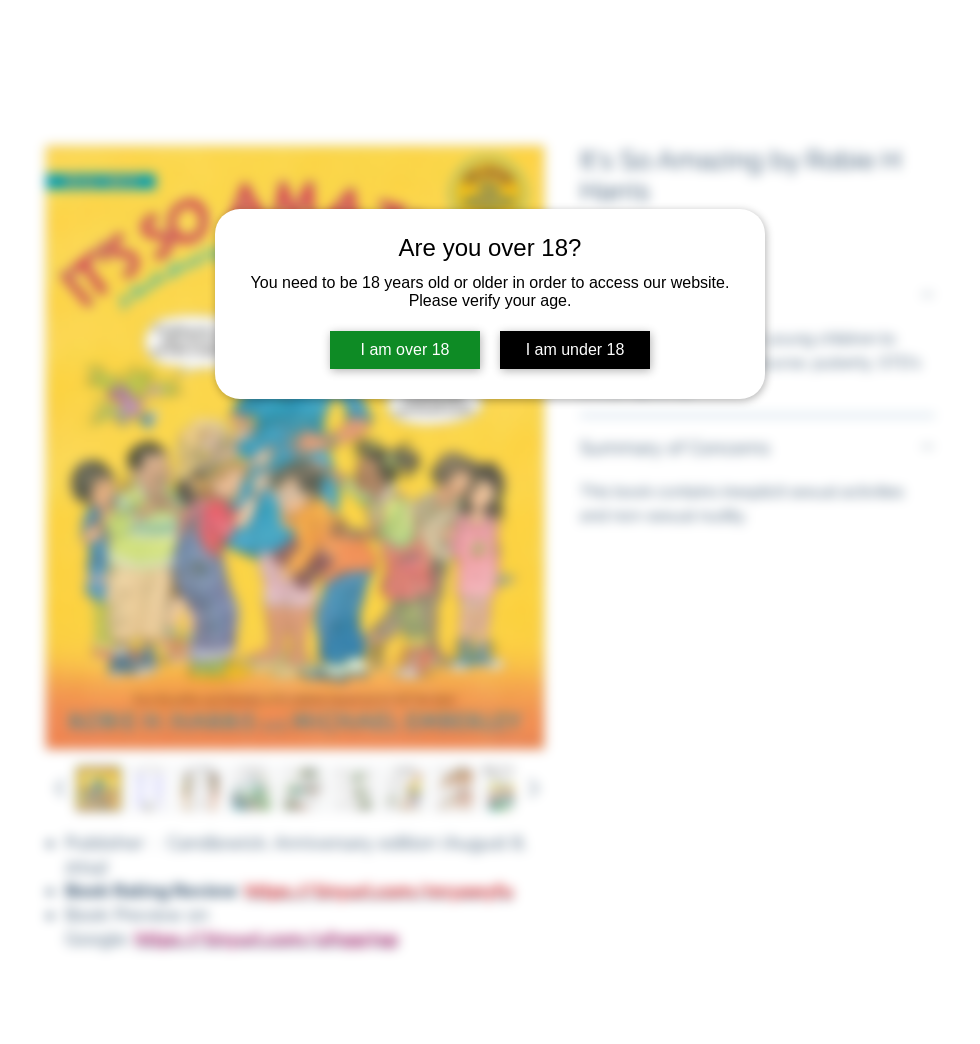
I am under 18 (575, 349)
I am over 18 (405, 349)
